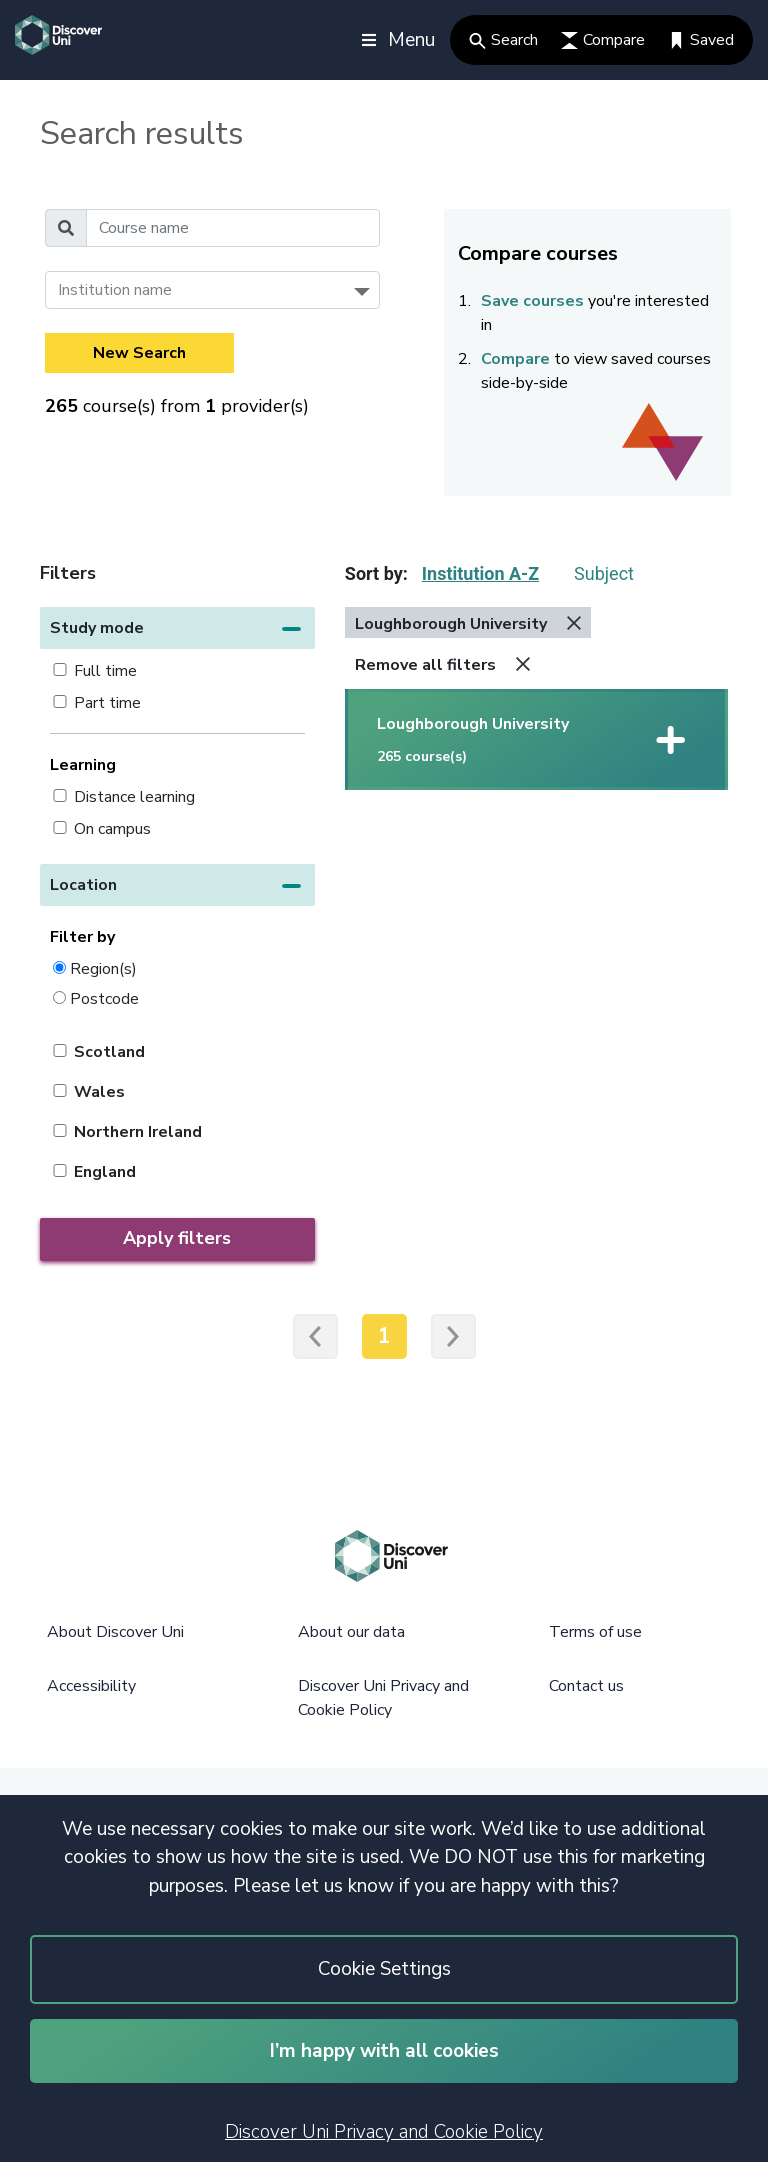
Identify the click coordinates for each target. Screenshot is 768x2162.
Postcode (104, 998)
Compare (603, 40)
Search (503, 40)
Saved (701, 40)
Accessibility (91, 1686)
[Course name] (233, 228)
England (105, 1172)
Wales (99, 1092)
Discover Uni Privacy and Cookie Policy (384, 2132)
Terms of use (595, 1632)
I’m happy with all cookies (384, 2051)
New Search (139, 353)
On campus (112, 829)
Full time (105, 671)
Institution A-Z (480, 573)
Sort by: (376, 573)
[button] (177, 628)
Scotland (109, 1052)
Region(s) (103, 968)
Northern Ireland (138, 1132)
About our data (351, 1632)
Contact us (586, 1686)
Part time (107, 703)
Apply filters (177, 1238)
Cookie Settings (384, 1969)
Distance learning (134, 797)
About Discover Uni (115, 1632)
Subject (604, 573)
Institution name (115, 290)
